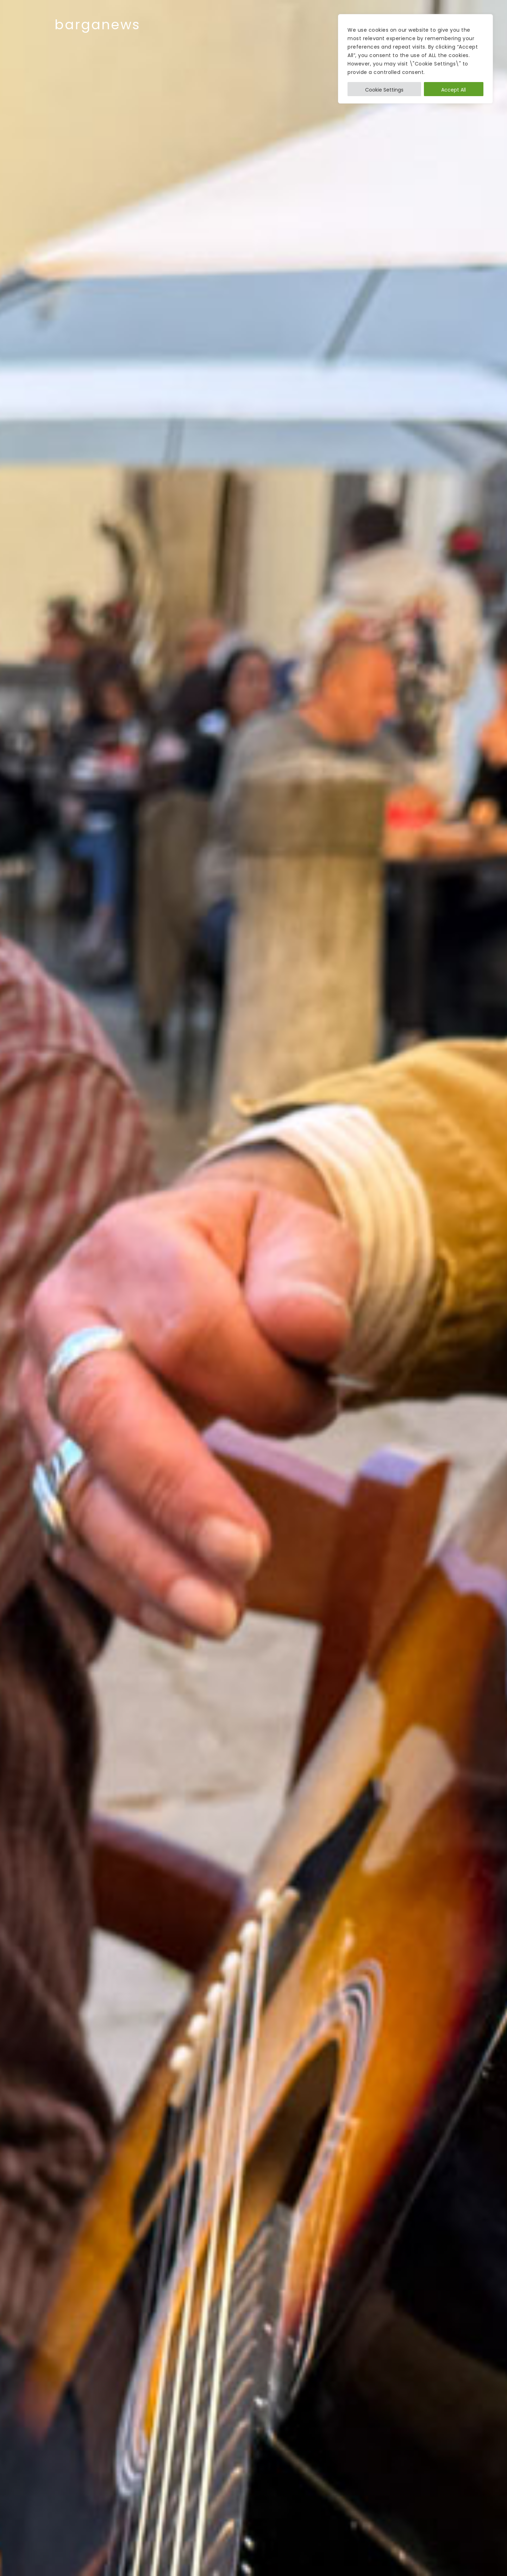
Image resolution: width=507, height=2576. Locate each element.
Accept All (453, 89)
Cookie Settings (384, 89)
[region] (415, 59)
